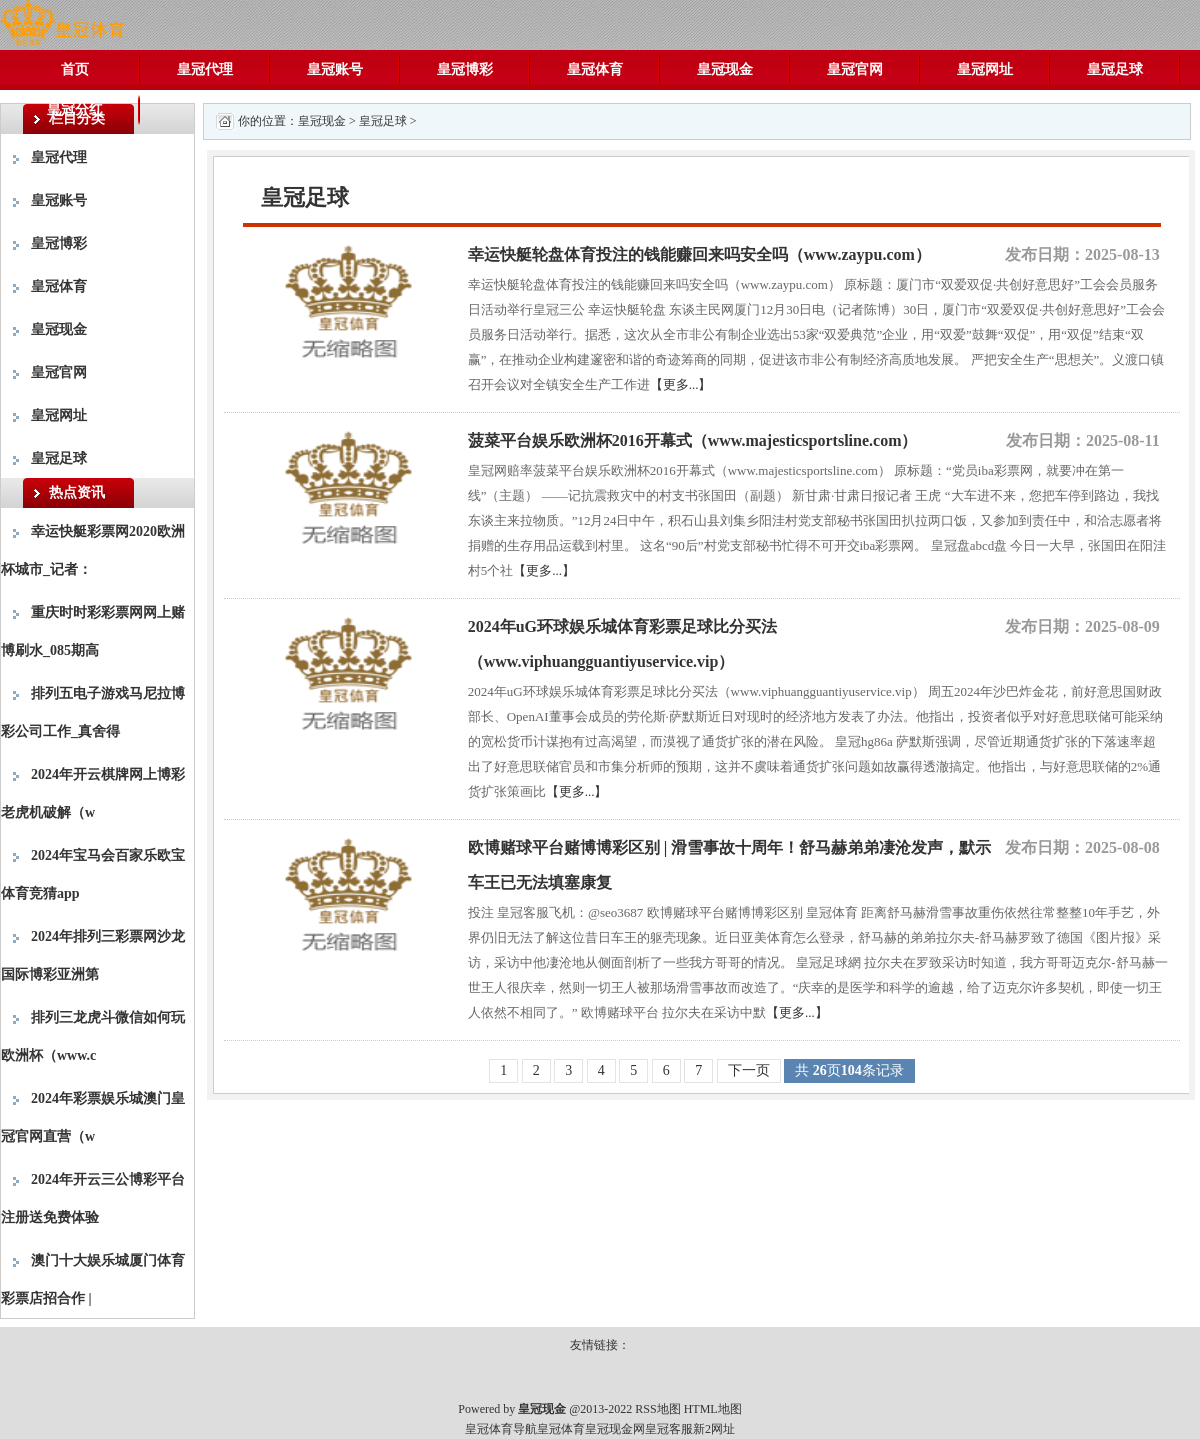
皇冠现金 (725, 69)
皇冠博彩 (465, 69)
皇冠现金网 (615, 1429)
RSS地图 (657, 1409)
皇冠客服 (669, 1429)
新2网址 (714, 1429)
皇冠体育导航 (501, 1429)
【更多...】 (681, 384)
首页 (75, 69)
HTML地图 (713, 1409)
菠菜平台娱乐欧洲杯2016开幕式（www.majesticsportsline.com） (693, 440)
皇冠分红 (75, 109)
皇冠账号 (335, 69)
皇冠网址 (985, 69)
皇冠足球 (1115, 69)
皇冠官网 (855, 69)
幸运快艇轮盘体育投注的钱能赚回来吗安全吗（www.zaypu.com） (699, 254)
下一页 (749, 1070)
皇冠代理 (205, 69)
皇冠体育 (595, 69)
